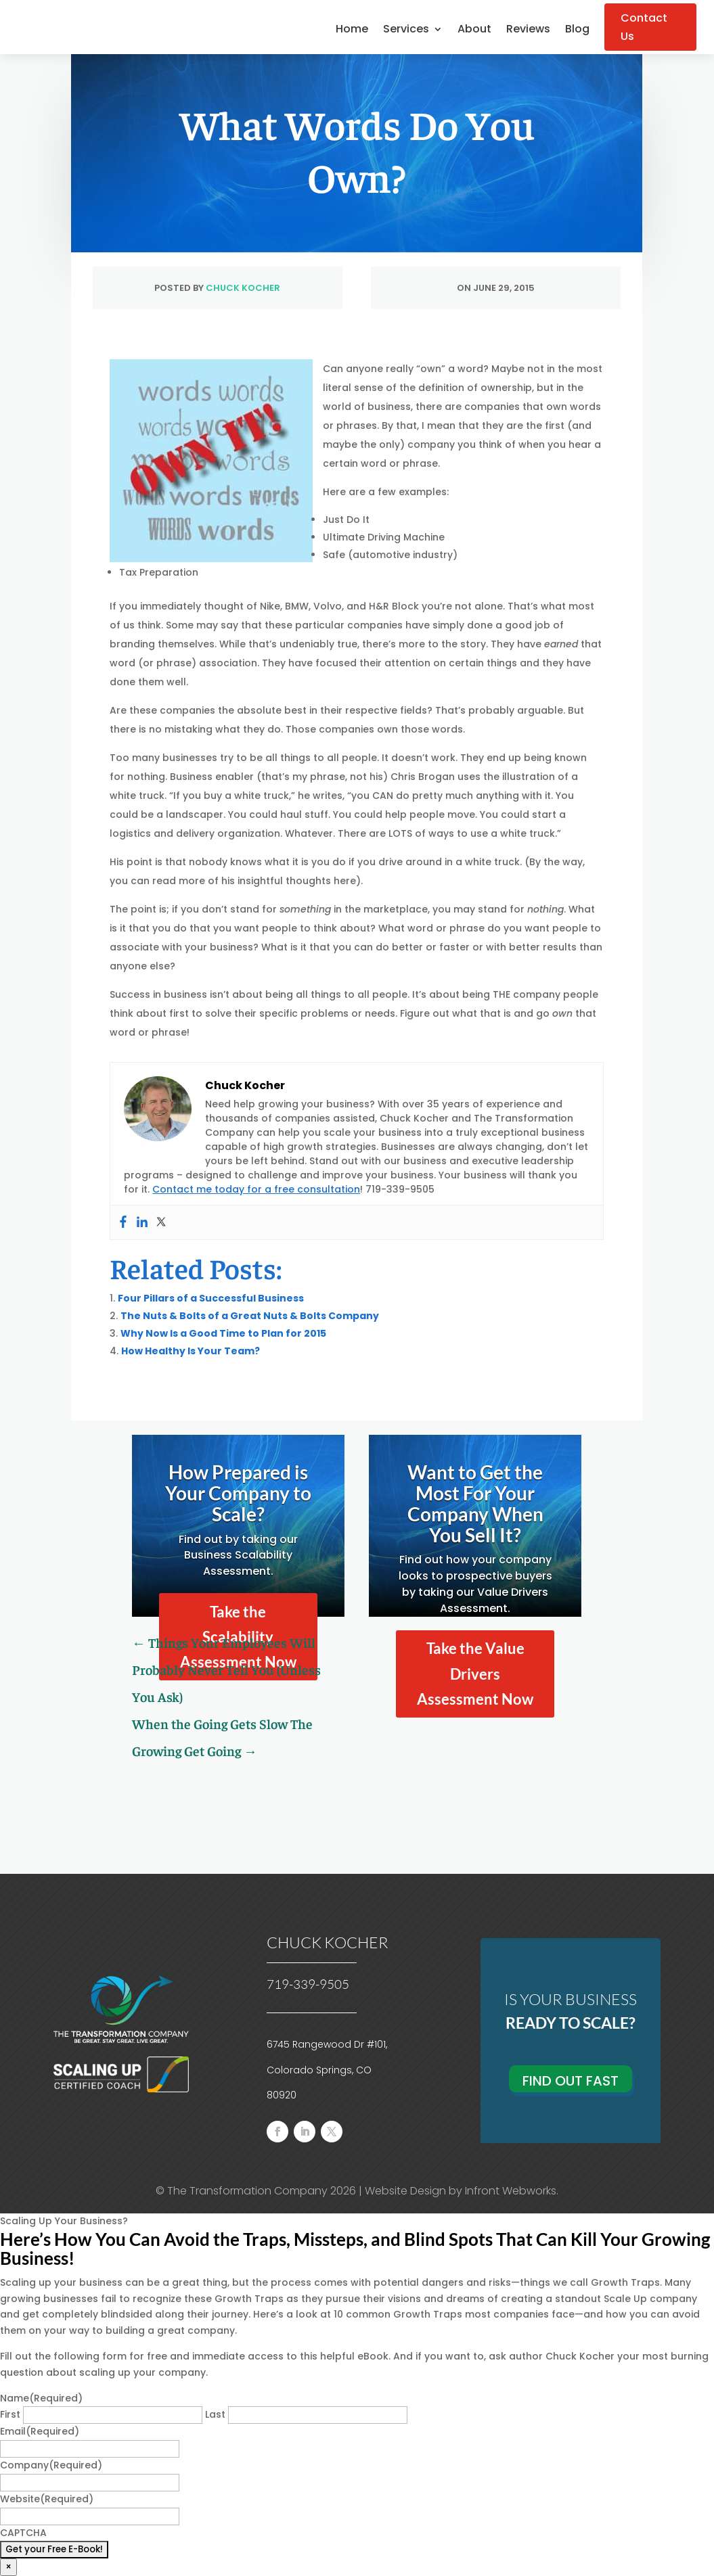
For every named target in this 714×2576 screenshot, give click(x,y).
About (474, 30)
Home (352, 30)
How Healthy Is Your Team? (190, 1351)
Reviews (528, 30)
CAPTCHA (23, 2532)
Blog (577, 30)
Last (215, 2414)
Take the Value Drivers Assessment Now (475, 1673)
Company (51, 2465)
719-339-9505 (308, 1984)
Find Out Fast (570, 2080)
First (10, 2414)
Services (406, 30)
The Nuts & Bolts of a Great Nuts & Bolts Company (249, 1315)
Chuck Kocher (243, 287)
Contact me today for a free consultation (256, 1189)
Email (39, 2431)
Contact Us (644, 27)
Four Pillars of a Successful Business (211, 1298)
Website (46, 2499)
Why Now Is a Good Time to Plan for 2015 (223, 1333)
